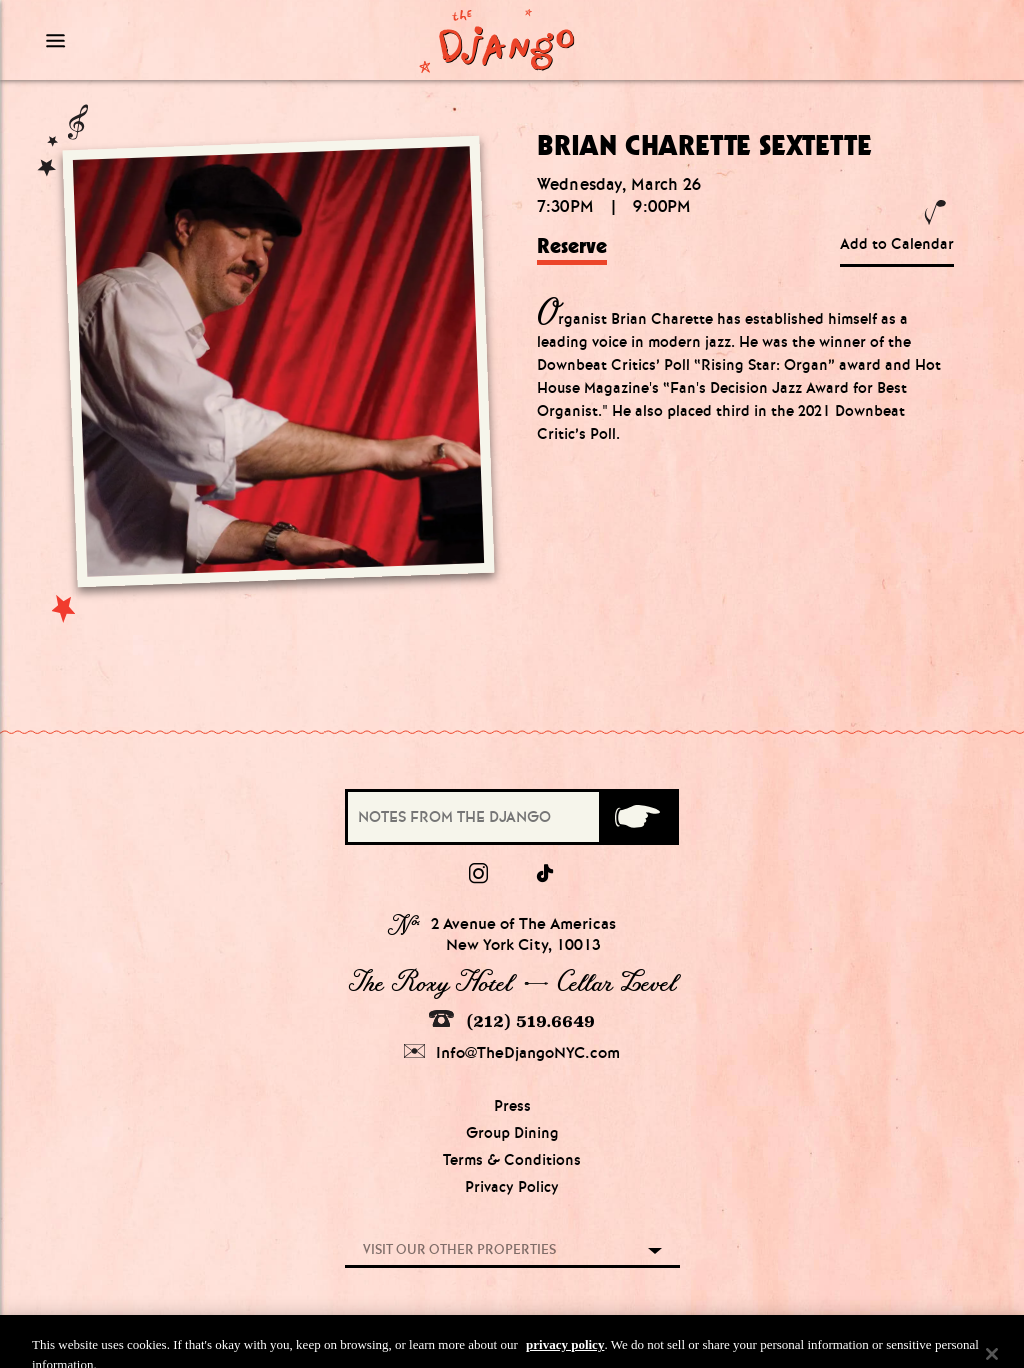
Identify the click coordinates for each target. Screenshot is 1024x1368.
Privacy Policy (512, 1187)
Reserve (572, 246)
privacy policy (565, 1354)
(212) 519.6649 (512, 1020)
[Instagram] (478, 874)
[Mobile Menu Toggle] (158, 40)
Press (512, 1106)
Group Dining (512, 1133)
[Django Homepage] (496, 40)
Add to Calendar (897, 244)
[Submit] (637, 817)
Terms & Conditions (512, 1160)
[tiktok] (546, 874)
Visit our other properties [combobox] (459, 1249)
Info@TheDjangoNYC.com (512, 1052)
